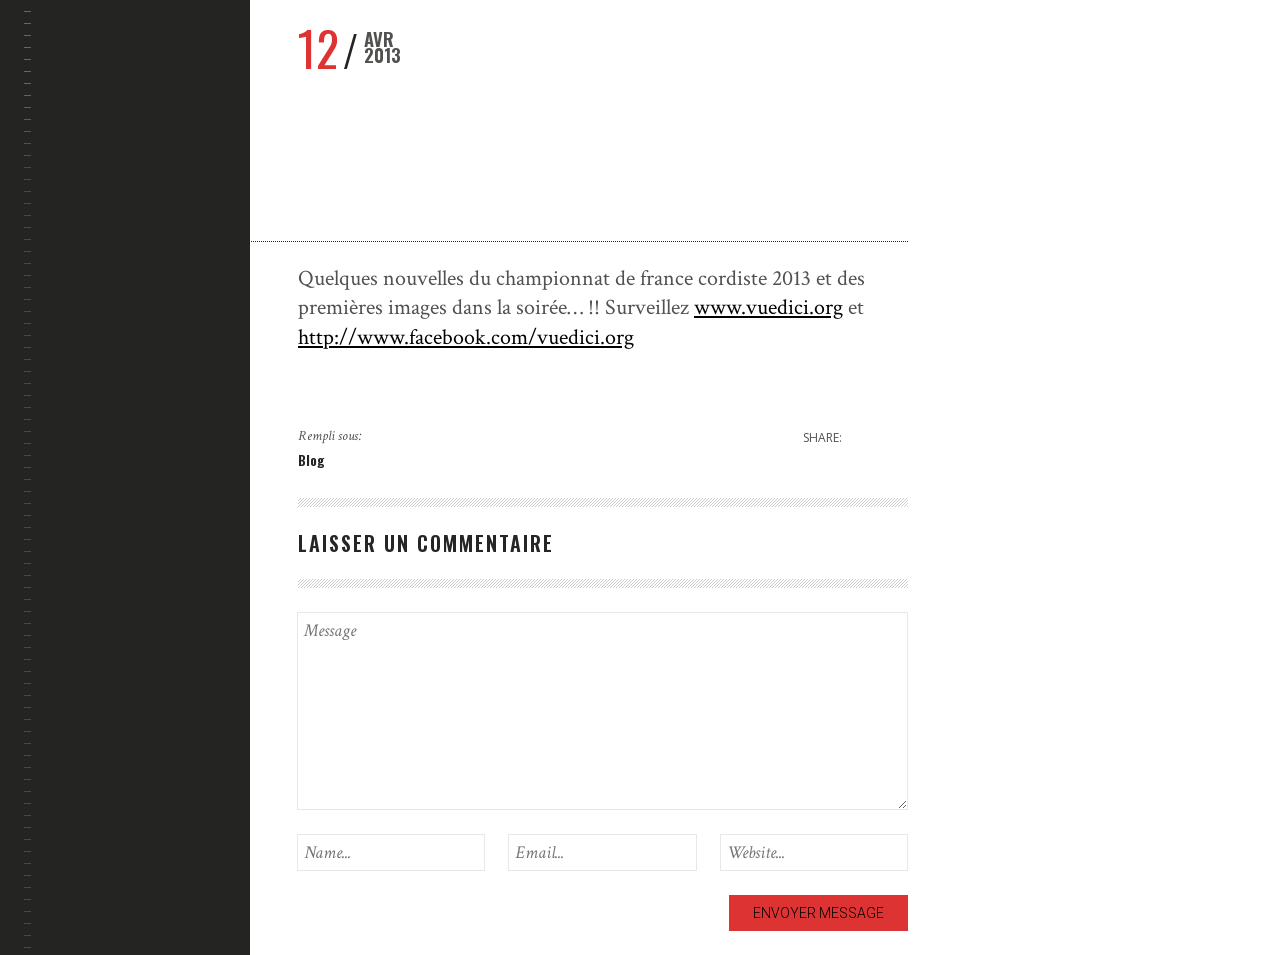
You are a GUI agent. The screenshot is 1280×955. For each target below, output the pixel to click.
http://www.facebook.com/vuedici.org (466, 337)
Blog (311, 459)
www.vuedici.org (768, 307)
